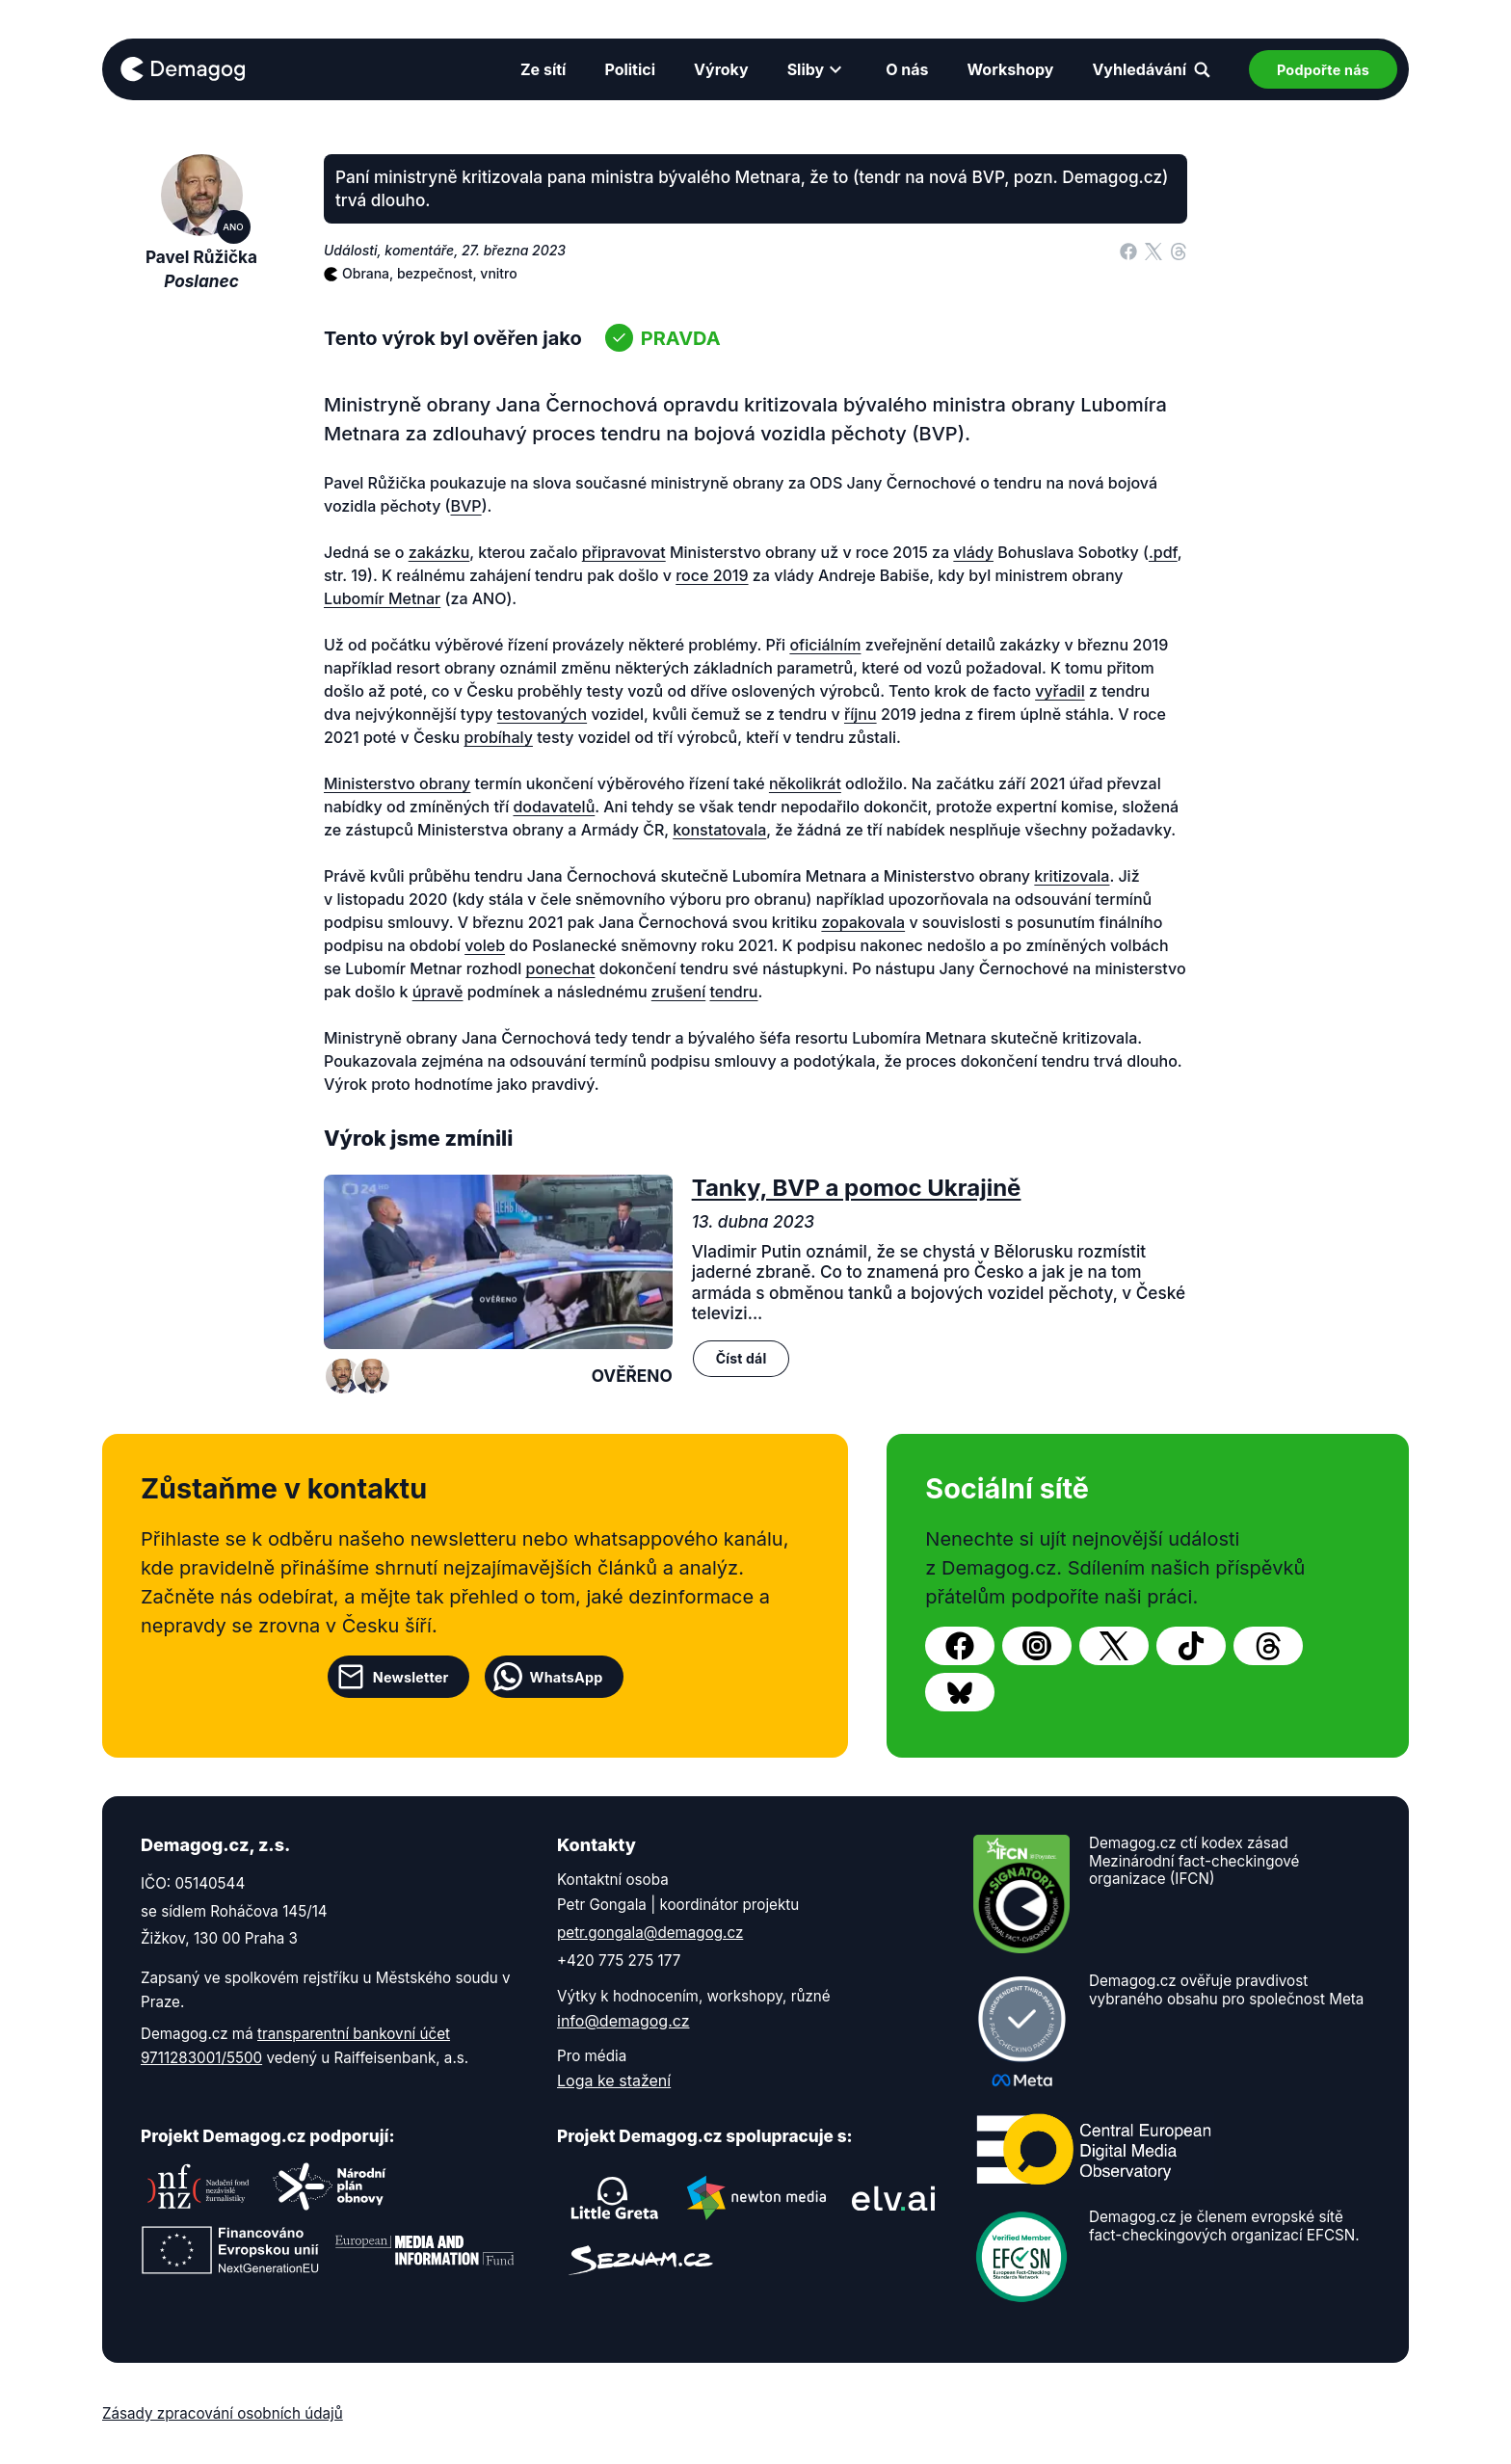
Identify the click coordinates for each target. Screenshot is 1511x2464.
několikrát (805, 783)
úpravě (438, 991)
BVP (466, 506)
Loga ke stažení (614, 2080)
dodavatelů (554, 806)
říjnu (860, 714)
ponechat (561, 968)
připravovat (624, 552)
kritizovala (1071, 876)
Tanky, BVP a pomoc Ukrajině (856, 1188)
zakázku (439, 552)
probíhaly (498, 737)
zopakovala (863, 922)
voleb (484, 945)
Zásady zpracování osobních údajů (222, 2413)
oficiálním (825, 644)
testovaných (542, 714)
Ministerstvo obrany (397, 783)
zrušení (678, 991)
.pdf (1163, 552)
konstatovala (719, 829)
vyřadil (1060, 691)
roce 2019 (712, 575)
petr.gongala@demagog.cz (650, 1932)
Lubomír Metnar (382, 598)
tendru (733, 991)
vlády (973, 552)
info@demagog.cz (623, 2020)
